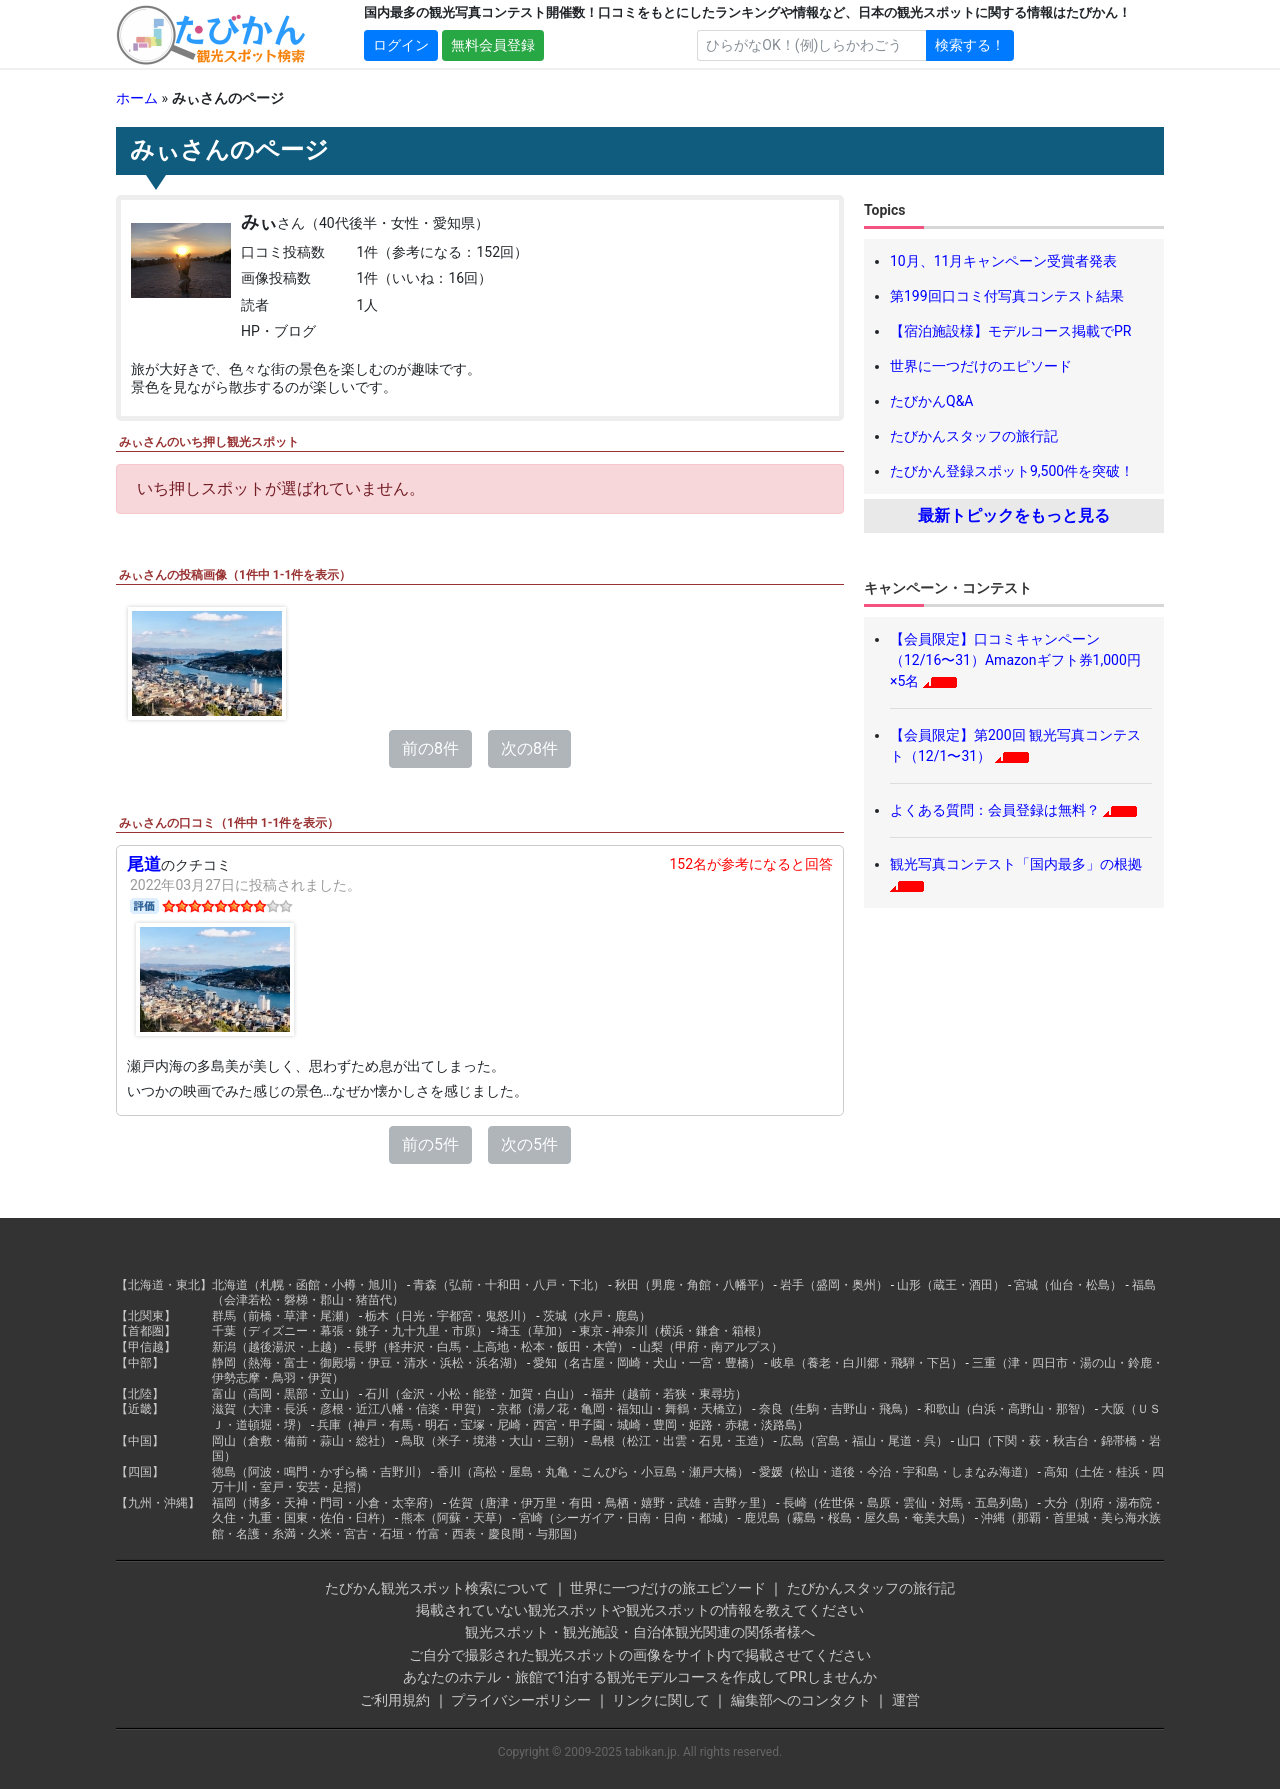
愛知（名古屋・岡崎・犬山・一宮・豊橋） (647, 1363)
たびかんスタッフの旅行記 (974, 436)
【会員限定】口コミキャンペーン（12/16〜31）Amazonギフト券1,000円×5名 (1015, 660)
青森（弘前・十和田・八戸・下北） (509, 1285)
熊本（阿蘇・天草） (455, 1518)
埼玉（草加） (533, 1331)
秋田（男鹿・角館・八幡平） (693, 1285)
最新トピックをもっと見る (1014, 515)
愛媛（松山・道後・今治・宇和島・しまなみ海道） (897, 1472)
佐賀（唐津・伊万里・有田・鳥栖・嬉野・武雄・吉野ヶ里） (611, 1503)
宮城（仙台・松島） (1068, 1285)
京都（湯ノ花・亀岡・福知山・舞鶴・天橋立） (623, 1409)
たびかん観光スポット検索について (437, 1588)
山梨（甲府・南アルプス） (711, 1347)
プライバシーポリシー (521, 1700)
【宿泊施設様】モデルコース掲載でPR (1010, 331)
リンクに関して (661, 1700)
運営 (906, 1700)
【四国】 (140, 1472)
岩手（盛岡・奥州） (834, 1285)
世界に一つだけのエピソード (981, 366)
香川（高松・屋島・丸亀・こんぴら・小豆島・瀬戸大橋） (593, 1472)
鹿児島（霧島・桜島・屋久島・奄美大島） (858, 1518)
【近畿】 (140, 1409)
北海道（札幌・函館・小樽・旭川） (308, 1285)
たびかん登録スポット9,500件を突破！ (1012, 471)
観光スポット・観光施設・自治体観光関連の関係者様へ (640, 1632)
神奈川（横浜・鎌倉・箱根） (690, 1331)
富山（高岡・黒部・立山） (284, 1394)
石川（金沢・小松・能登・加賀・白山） (473, 1394)
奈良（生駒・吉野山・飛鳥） (837, 1409)
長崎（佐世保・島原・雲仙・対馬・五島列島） (909, 1503)
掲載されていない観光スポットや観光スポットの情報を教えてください (640, 1610)
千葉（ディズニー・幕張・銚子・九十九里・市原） (350, 1331)
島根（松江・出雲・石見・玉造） (681, 1441)
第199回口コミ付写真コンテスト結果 (1007, 296)
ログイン (401, 45)
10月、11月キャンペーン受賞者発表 (1003, 261)
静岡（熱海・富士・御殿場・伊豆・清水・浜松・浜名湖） (368, 1363)
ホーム (137, 98)
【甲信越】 (146, 1347)
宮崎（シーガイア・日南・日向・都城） (627, 1518)
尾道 (144, 864)
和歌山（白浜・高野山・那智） (1008, 1409)
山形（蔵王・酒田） (951, 1285)
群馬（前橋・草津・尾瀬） (284, 1316)
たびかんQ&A (931, 401)
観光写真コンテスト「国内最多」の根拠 (1016, 864)
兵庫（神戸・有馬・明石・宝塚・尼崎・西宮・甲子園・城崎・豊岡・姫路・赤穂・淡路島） (563, 1425)
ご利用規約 (395, 1700)
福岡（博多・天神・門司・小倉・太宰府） (326, 1503)
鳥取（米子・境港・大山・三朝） (491, 1441)
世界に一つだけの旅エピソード (668, 1588)
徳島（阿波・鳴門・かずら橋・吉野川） (320, 1472)
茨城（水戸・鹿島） (597, 1316)
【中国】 (140, 1441)
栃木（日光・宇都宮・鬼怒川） (449, 1316)
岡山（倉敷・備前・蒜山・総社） (302, 1441)
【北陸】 (140, 1394)
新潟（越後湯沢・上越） (278, 1347)
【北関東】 (146, 1316)
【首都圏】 (146, 1331)
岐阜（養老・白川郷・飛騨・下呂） (867, 1363)
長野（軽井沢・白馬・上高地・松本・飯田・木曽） (491, 1347)
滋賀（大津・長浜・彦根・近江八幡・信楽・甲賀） (350, 1409)
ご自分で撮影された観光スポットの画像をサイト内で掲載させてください (640, 1655)
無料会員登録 (493, 45)
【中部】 (140, 1363)
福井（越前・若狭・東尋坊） (669, 1394)
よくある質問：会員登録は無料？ (995, 810)
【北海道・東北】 (164, 1285)
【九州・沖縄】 (158, 1503)
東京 (591, 1331)
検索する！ (970, 45)
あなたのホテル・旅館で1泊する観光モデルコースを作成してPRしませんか (639, 1677)
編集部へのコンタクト (801, 1700)
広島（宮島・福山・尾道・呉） (864, 1441)
